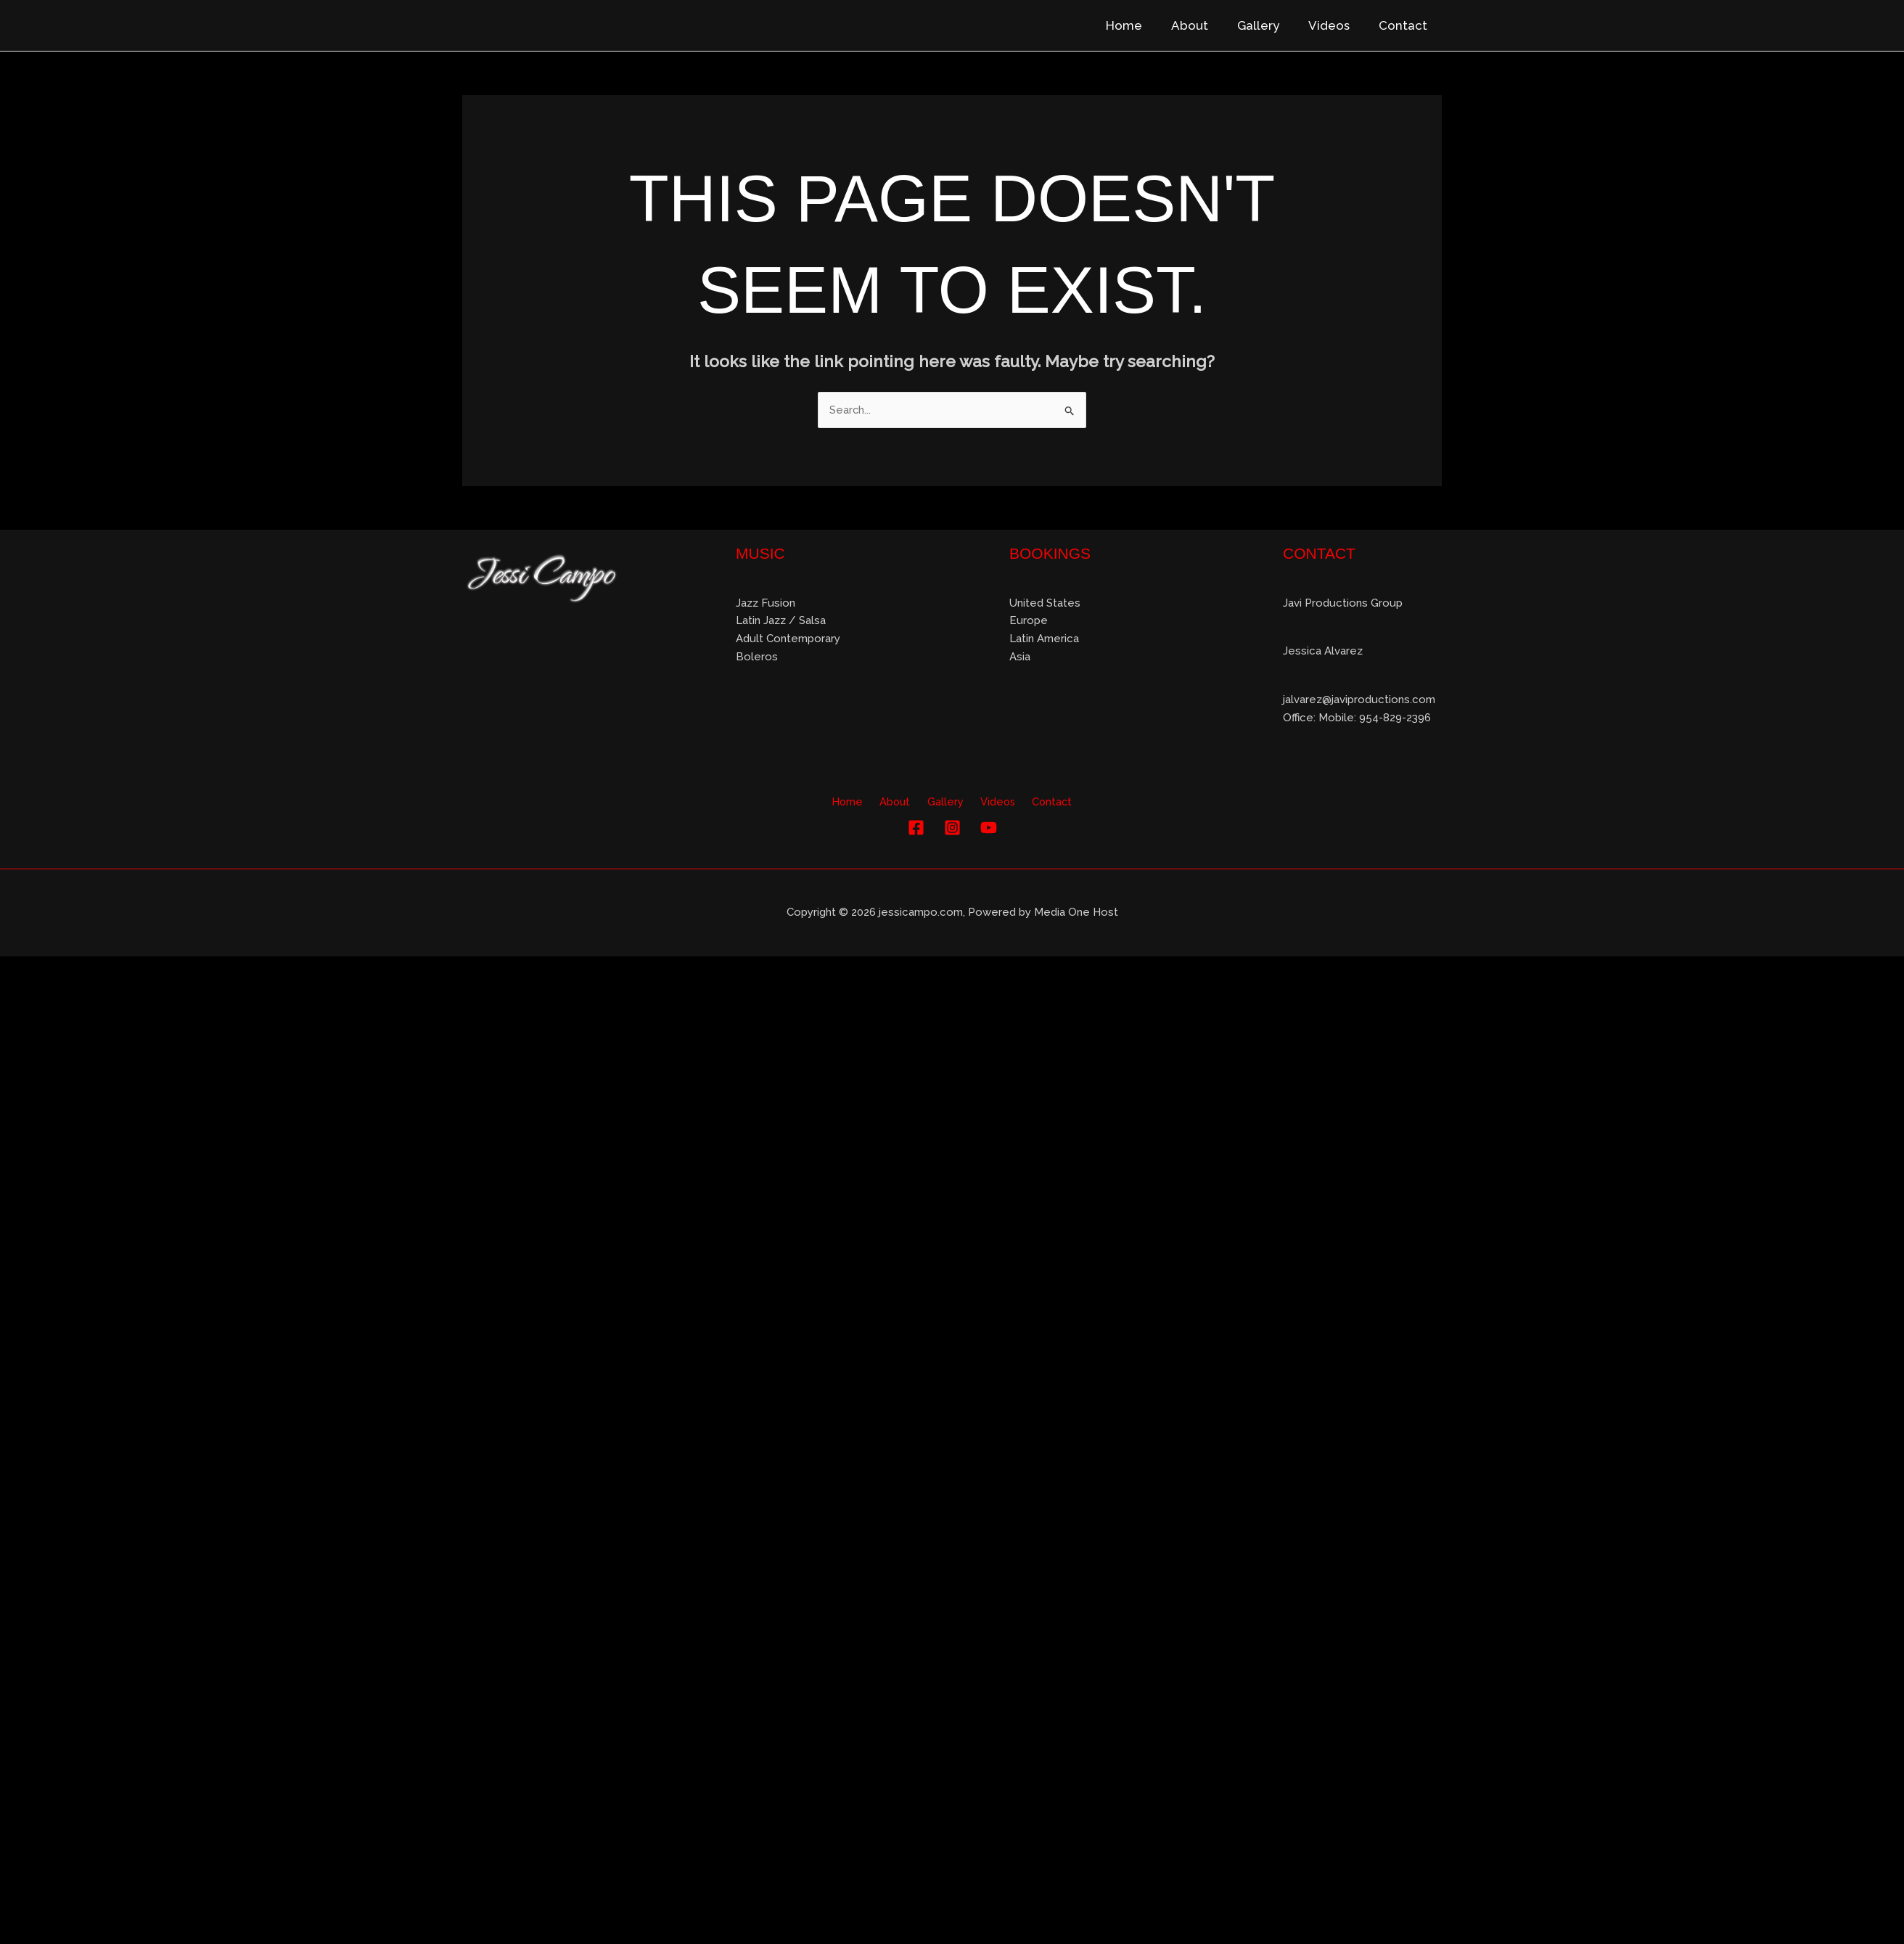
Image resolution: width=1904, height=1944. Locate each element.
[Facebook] (916, 828)
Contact (1405, 25)
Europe (1028, 621)
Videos (1335, 25)
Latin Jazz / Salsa (781, 621)
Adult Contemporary (788, 639)
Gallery (1269, 25)
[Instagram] (952, 828)
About (1204, 25)
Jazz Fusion (765, 603)
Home (1143, 25)
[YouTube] (988, 828)
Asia (1019, 657)
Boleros (757, 657)
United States (1044, 603)
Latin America (1044, 639)
